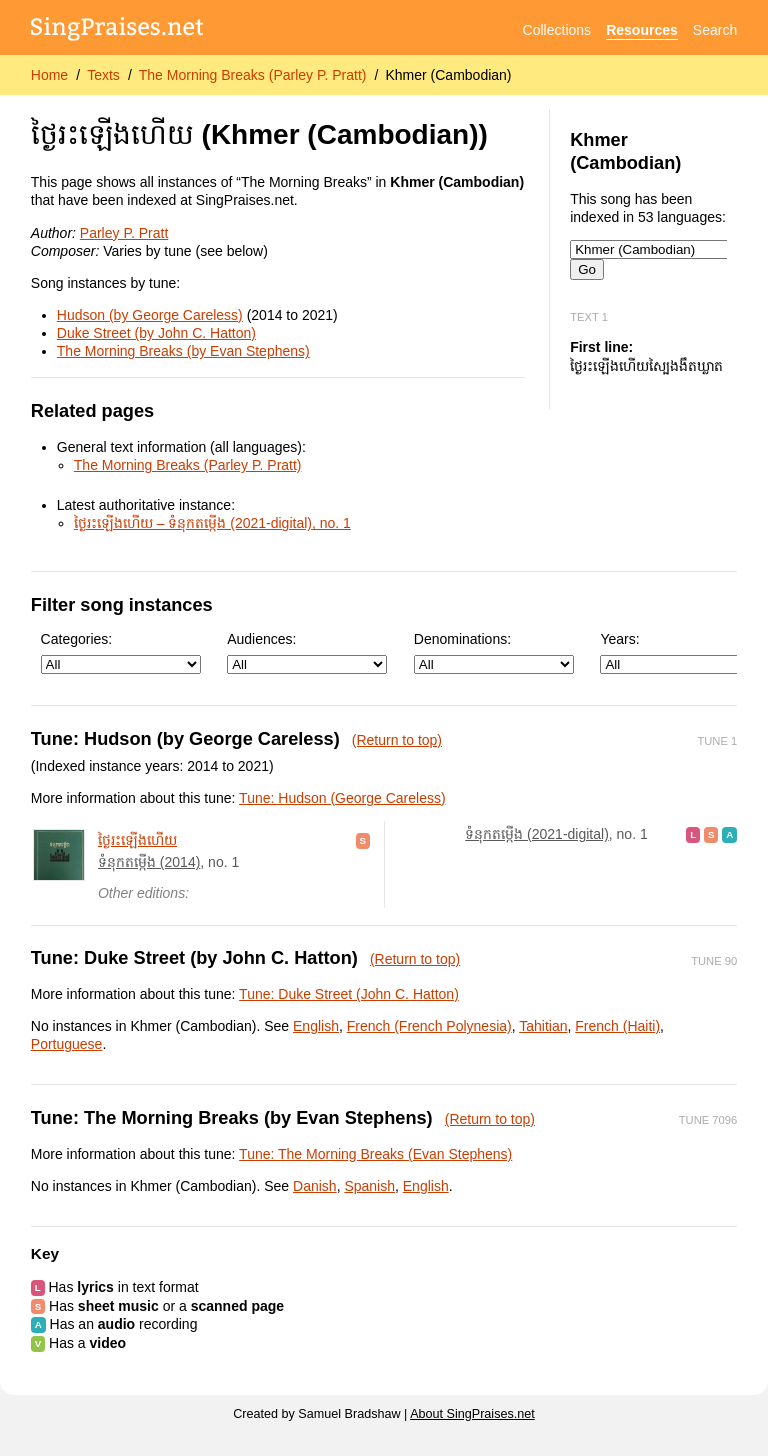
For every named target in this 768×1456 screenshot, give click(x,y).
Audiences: (307, 652)
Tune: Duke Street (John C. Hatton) (349, 994)
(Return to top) (397, 740)
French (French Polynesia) (429, 1026)
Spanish (369, 1186)
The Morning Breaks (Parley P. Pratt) (253, 75)
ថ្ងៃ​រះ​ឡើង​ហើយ (137, 840)
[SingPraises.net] (117, 30)
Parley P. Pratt (124, 233)
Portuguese (67, 1044)
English (316, 1026)
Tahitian (543, 1026)
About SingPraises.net (472, 1414)
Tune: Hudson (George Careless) (342, 798)
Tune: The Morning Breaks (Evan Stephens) (375, 1154)
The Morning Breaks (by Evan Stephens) (183, 351)
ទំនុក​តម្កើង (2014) (149, 862)
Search (715, 30)
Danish (315, 1186)
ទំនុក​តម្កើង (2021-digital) (537, 834)
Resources (642, 30)
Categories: (121, 652)
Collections (557, 30)
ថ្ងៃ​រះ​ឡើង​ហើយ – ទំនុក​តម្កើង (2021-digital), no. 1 (212, 523)
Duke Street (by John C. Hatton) (156, 333)
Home (49, 75)
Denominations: (494, 652)
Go (587, 269)
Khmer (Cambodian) (448, 75)
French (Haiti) (617, 1026)
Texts (103, 75)
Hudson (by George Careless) (150, 315)
